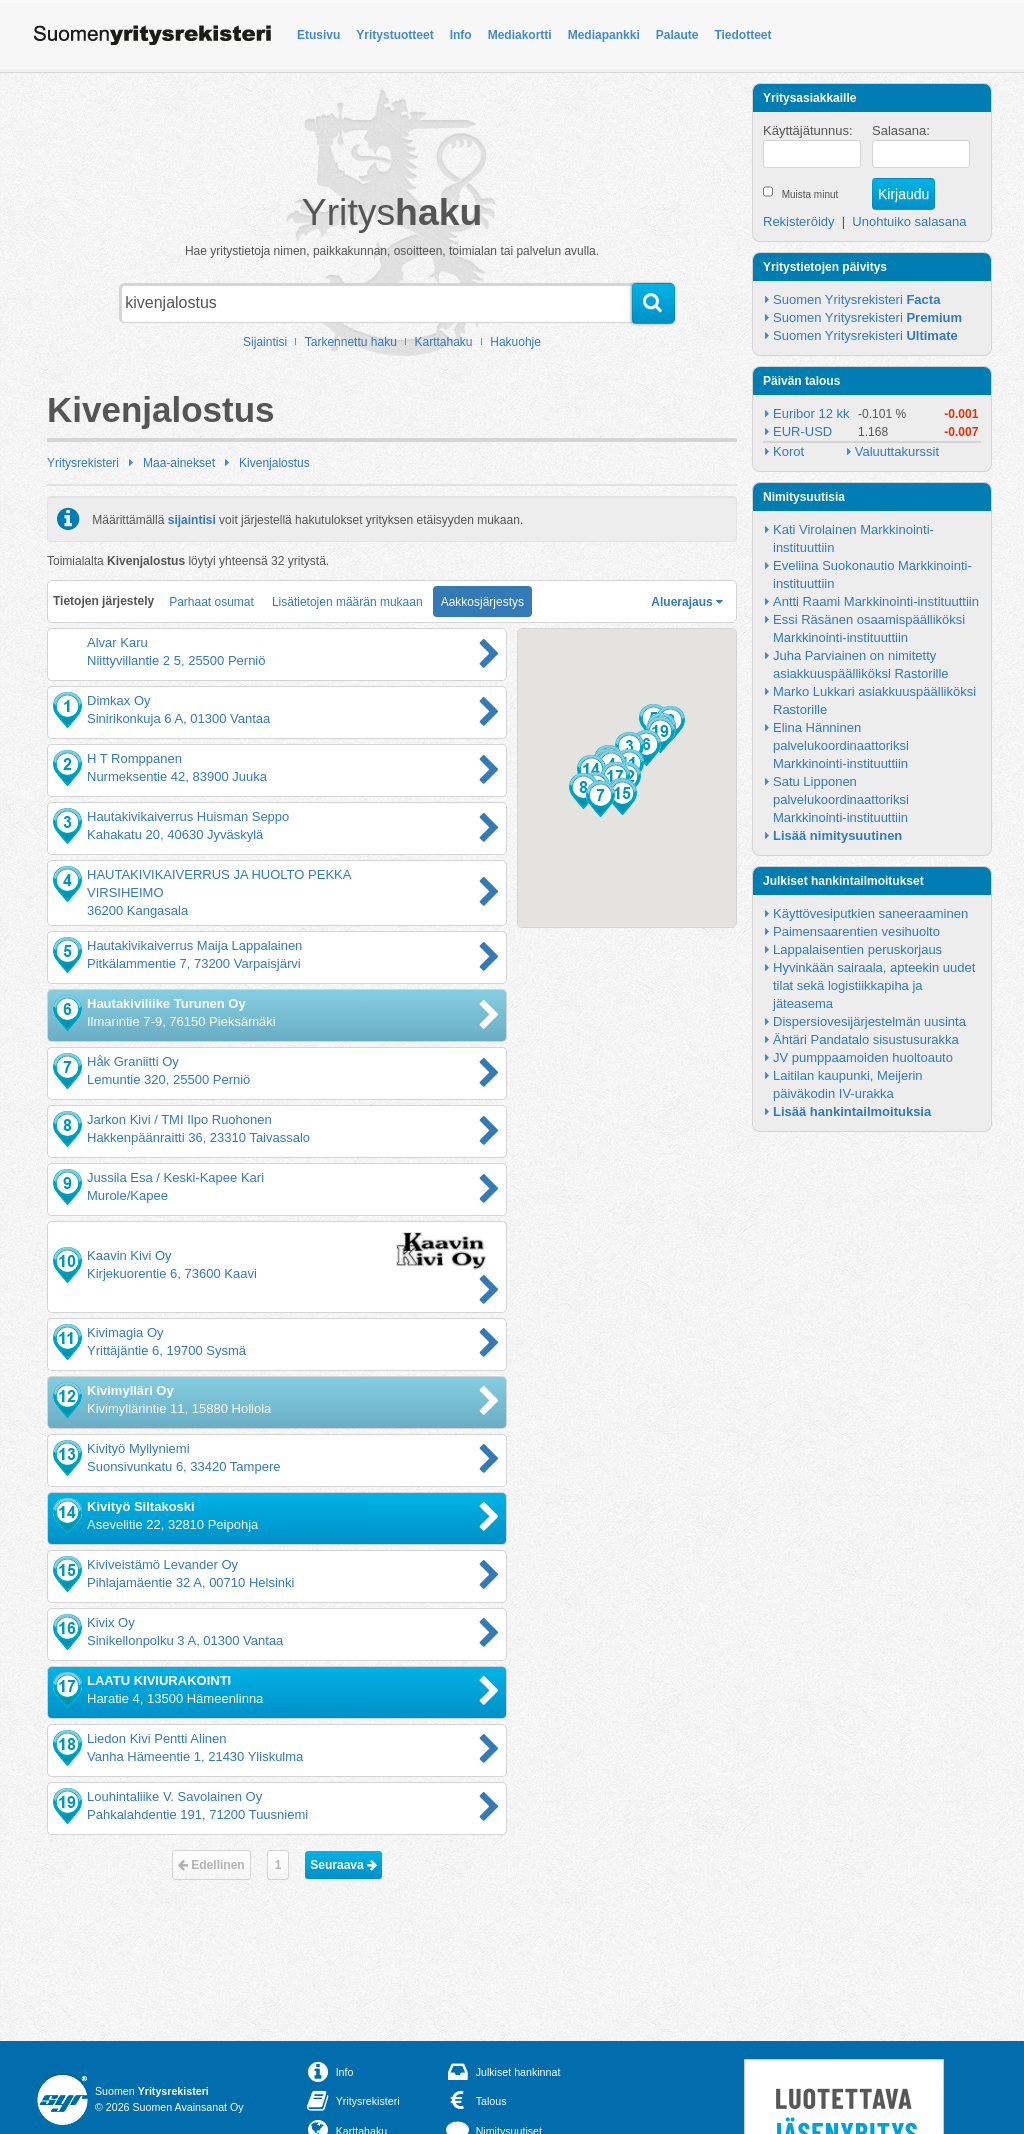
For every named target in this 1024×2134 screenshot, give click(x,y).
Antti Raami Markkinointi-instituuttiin (876, 601)
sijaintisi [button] (192, 519)
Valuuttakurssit (897, 451)
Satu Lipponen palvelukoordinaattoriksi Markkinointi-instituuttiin (842, 799)
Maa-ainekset (179, 463)
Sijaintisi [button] (265, 342)
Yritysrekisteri (83, 463)
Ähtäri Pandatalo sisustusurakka (866, 1039)
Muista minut (810, 194)
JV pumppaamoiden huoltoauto (863, 1057)
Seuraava (343, 1865)
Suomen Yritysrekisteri (856, 299)
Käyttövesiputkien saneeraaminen (870, 913)
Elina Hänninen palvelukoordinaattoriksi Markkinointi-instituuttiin (842, 745)
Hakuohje (515, 342)
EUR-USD (802, 431)
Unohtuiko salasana (909, 221)
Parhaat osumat (211, 602)
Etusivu (318, 35)
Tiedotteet (742, 35)
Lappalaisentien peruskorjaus (857, 949)
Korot (788, 451)
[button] (646, 748)
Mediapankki (604, 35)
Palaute (677, 35)
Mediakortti (520, 35)
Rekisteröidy (799, 221)
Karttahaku (444, 342)
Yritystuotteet (394, 35)
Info (461, 35)
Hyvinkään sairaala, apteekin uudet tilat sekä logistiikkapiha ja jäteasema (876, 985)
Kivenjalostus (274, 463)
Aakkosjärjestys (482, 602)
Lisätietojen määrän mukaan (347, 602)
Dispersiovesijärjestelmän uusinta (869, 1021)
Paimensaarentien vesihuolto (856, 931)
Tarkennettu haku (351, 342)
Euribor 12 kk (811, 413)
